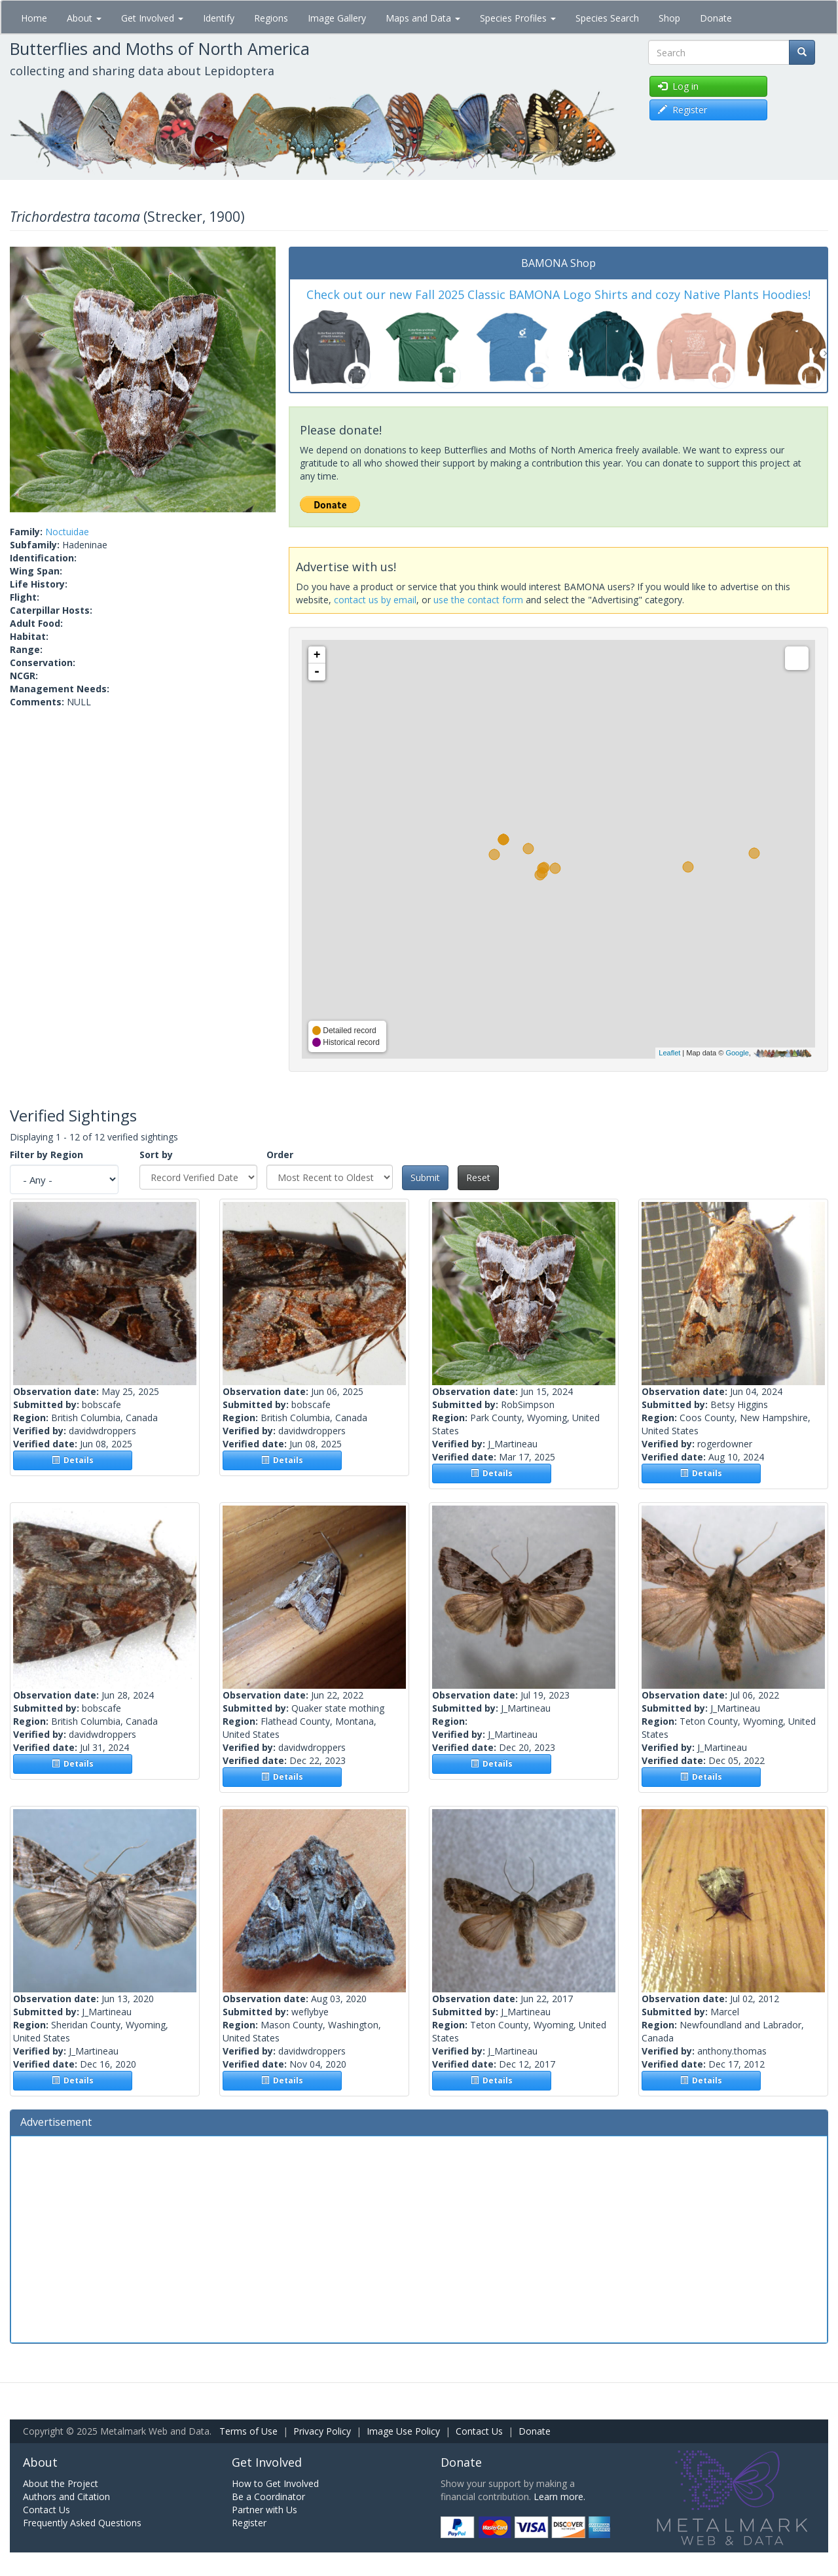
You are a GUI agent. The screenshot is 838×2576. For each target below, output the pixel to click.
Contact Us (479, 2431)
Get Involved (152, 18)
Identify (218, 18)
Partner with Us (264, 2509)
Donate (716, 18)
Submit (425, 1177)
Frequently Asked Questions (82, 2522)
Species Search (607, 18)
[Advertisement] (419, 2237)
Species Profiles (518, 18)
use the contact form (478, 599)
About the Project (60, 2483)
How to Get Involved (275, 2483)
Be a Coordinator (268, 2496)
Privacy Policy (322, 2431)
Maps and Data (423, 18)
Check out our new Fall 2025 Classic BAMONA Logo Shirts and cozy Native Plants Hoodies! (558, 294)
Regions (271, 18)
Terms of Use (248, 2431)
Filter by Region (46, 1154)
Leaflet (669, 1053)
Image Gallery (337, 18)
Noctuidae (67, 531)
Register (249, 2522)
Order (279, 1154)
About (84, 18)
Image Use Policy (403, 2431)
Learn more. (559, 2496)
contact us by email (375, 599)
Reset (478, 1177)
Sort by (156, 1154)
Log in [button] (678, 86)
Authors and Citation (66, 2496)
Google (736, 1053)
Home (34, 18)
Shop (669, 18)
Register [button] (682, 109)
